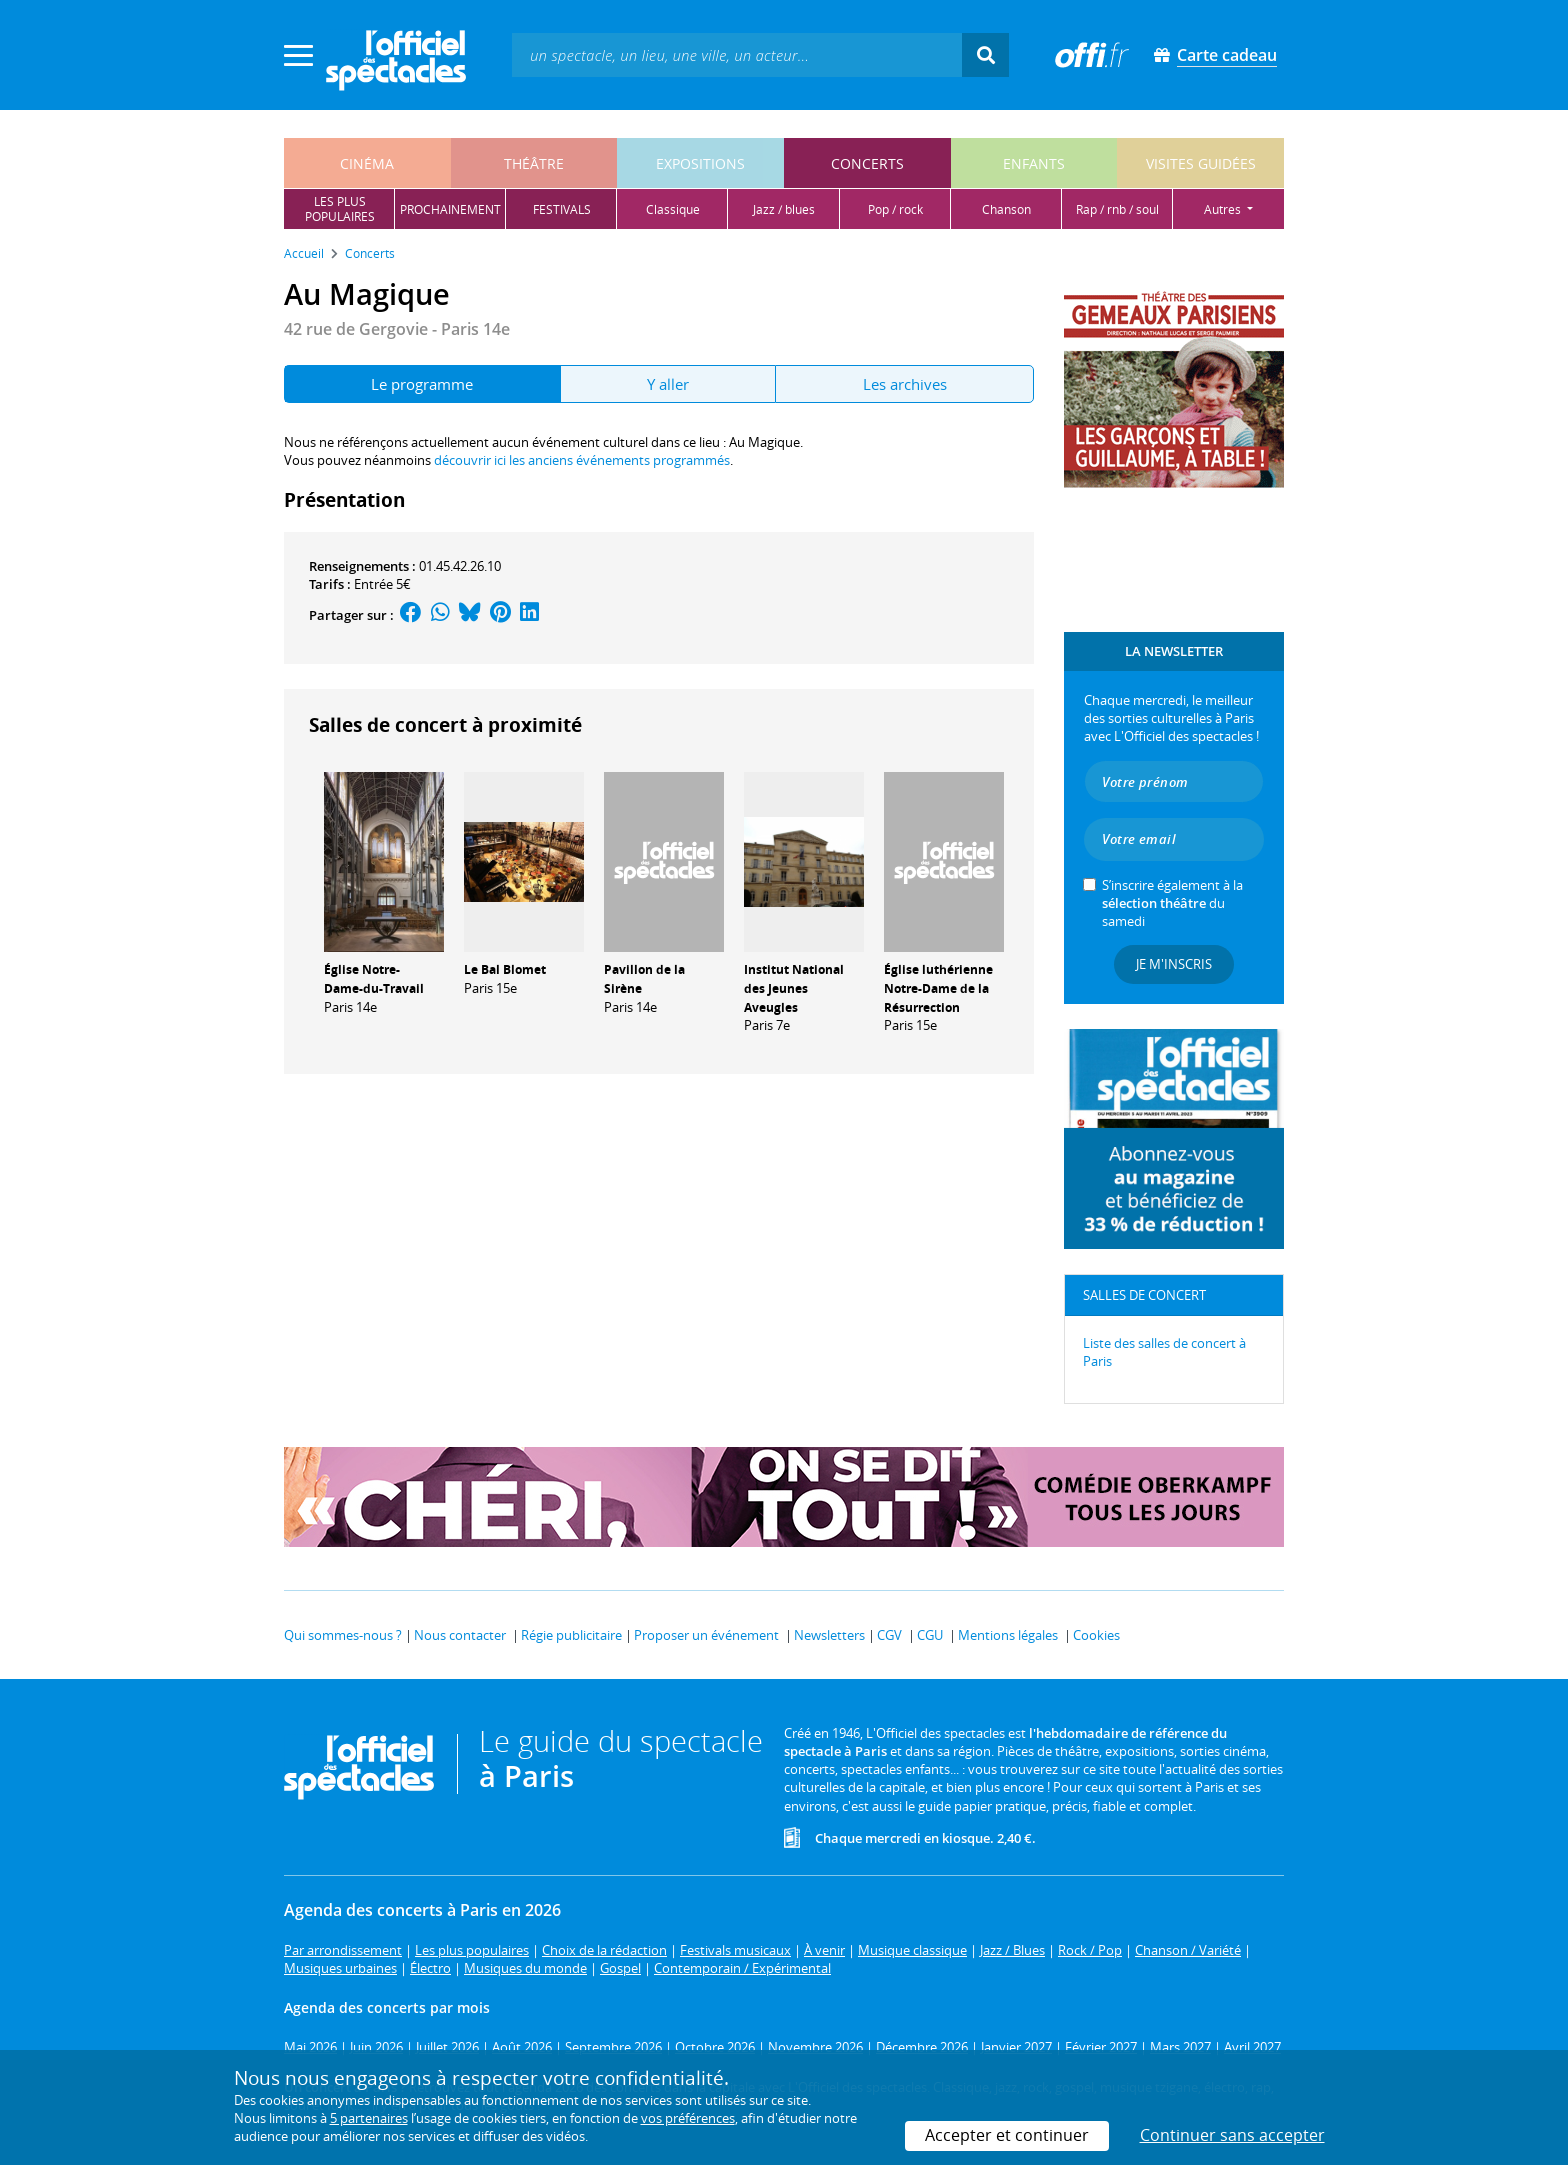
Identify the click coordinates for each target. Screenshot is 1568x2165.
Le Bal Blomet (505, 969)
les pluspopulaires (340, 209)
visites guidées (1201, 163)
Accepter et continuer (1007, 2135)
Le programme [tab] (422, 384)
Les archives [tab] (905, 384)
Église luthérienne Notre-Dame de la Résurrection (938, 988)
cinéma (367, 163)
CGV (889, 1635)
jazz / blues (784, 209)
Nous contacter (460, 1635)
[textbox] (737, 54)
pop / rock (895, 209)
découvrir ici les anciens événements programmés (582, 460)
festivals (562, 209)
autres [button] (1224, 209)
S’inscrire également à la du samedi (1172, 903)
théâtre (534, 163)
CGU (930, 1635)
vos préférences (688, 2118)
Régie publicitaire (571, 1635)
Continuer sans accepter (1232, 2135)
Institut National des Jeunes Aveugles (794, 988)
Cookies (1096, 1635)
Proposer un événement (706, 1635)
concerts (867, 163)
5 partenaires (369, 2118)
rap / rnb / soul (1117, 209)
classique (673, 209)
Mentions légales (1008, 1635)
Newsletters (829, 1635)
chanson (1006, 209)
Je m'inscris (1174, 964)
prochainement (450, 209)
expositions (700, 163)
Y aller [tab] (668, 384)
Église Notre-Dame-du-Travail (374, 979)
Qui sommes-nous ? (343, 1635)
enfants (1034, 163)
